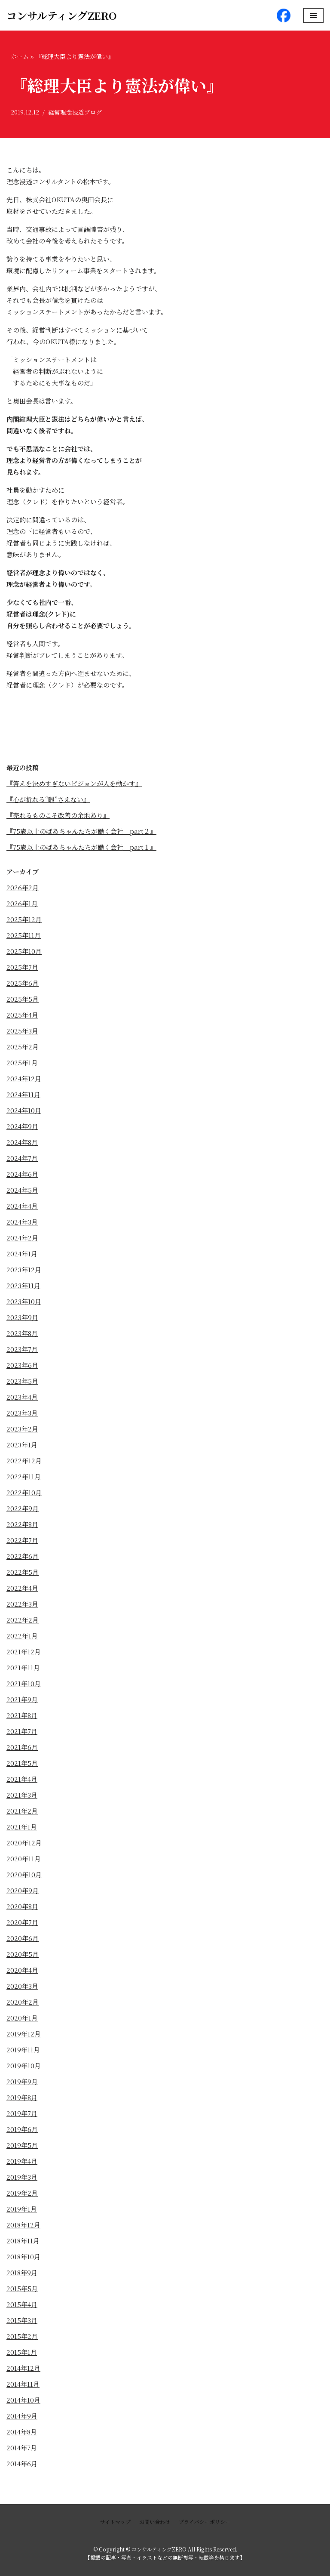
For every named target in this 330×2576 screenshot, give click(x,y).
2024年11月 (23, 1094)
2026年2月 (22, 887)
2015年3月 (21, 2320)
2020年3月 (22, 1985)
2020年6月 (22, 1938)
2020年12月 (24, 1842)
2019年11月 (23, 2049)
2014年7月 (21, 2447)
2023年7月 (22, 1349)
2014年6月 (21, 2463)
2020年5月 (22, 1954)
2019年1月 (21, 2208)
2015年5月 (22, 2288)
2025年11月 (23, 935)
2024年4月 (22, 1205)
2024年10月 (23, 1110)
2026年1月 (22, 903)
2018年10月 (23, 2256)
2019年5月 (22, 2145)
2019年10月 (23, 2065)
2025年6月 (22, 982)
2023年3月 (22, 1412)
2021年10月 (23, 1683)
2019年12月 (23, 2033)
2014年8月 (21, 2431)
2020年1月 (22, 2017)
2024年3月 (22, 1221)
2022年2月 (22, 1619)
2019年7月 (21, 2113)
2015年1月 (21, 2352)
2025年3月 (22, 1030)
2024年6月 (22, 1173)
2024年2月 (22, 1237)
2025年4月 (22, 1014)
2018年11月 (23, 2240)
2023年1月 (21, 1444)
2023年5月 (22, 1380)
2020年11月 (23, 1858)
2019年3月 (21, 2176)
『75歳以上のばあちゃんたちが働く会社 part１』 (81, 846)
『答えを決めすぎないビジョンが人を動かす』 (74, 783)
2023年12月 (23, 1269)
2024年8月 (22, 1142)
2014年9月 (21, 2415)
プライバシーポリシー (204, 2521)
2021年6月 (22, 1747)
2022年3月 (22, 1603)
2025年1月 (22, 1062)
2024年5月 (22, 1189)
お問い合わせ (154, 2521)
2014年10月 (23, 2399)
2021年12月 (23, 1651)
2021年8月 (21, 1715)
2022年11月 (23, 1476)
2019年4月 (21, 2161)
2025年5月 (22, 998)
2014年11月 (23, 2383)
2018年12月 (23, 2224)
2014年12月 (23, 2367)
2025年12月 (24, 919)
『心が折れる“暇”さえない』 (48, 799)
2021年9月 (22, 1699)
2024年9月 (22, 1126)
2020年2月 (22, 2001)
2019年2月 (22, 2192)
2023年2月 (22, 1428)
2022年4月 (22, 1587)
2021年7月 (21, 1731)
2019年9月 (22, 2081)
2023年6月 (22, 1365)
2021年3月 (21, 1794)
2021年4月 (21, 1778)
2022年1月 (22, 1635)
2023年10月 (23, 1301)
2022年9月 (22, 1508)
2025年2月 (22, 1046)
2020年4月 (22, 1969)
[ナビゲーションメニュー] (313, 15)
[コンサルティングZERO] (61, 15)
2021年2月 (22, 1810)
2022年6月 (22, 1556)
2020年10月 (24, 1874)
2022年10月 (24, 1492)
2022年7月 (22, 1540)
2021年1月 (21, 1826)
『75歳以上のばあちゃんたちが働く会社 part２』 (81, 831)
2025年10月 (24, 951)
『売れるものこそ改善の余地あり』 (58, 815)
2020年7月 (22, 1922)
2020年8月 (22, 1906)
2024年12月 (23, 1078)
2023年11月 (23, 1285)
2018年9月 (21, 2272)
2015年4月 (21, 2304)
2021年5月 (22, 1763)
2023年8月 (22, 1333)
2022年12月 (24, 1460)
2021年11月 (23, 1667)
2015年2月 (22, 2336)
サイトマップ (115, 2521)
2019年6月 (22, 2129)
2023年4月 (22, 1396)
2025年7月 (22, 967)
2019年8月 (21, 2097)
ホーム (20, 56)
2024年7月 (22, 1158)
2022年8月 (22, 1524)
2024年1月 (21, 1253)
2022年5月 (22, 1571)
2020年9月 (22, 1890)
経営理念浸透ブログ (75, 112)
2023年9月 (22, 1317)
